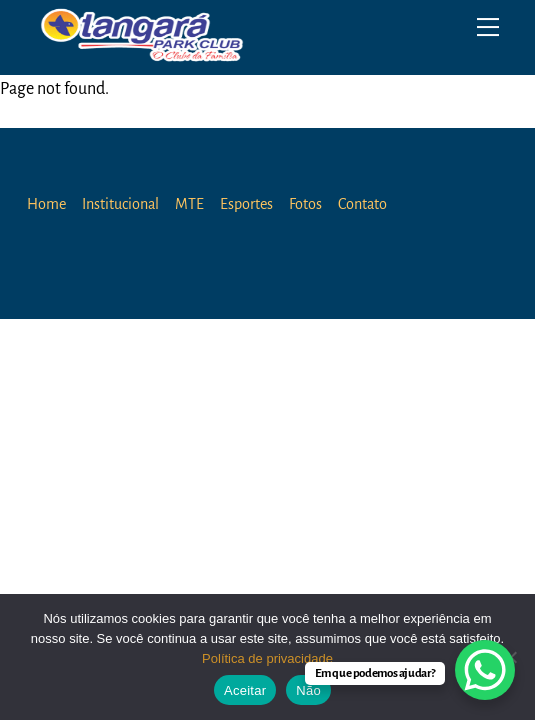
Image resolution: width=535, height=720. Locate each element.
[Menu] (488, 27)
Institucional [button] (120, 204)
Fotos (305, 204)
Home (46, 204)
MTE (189, 204)
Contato (362, 204)
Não (308, 690)
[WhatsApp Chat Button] (485, 670)
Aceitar (245, 690)
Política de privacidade (267, 658)
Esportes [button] (246, 204)
